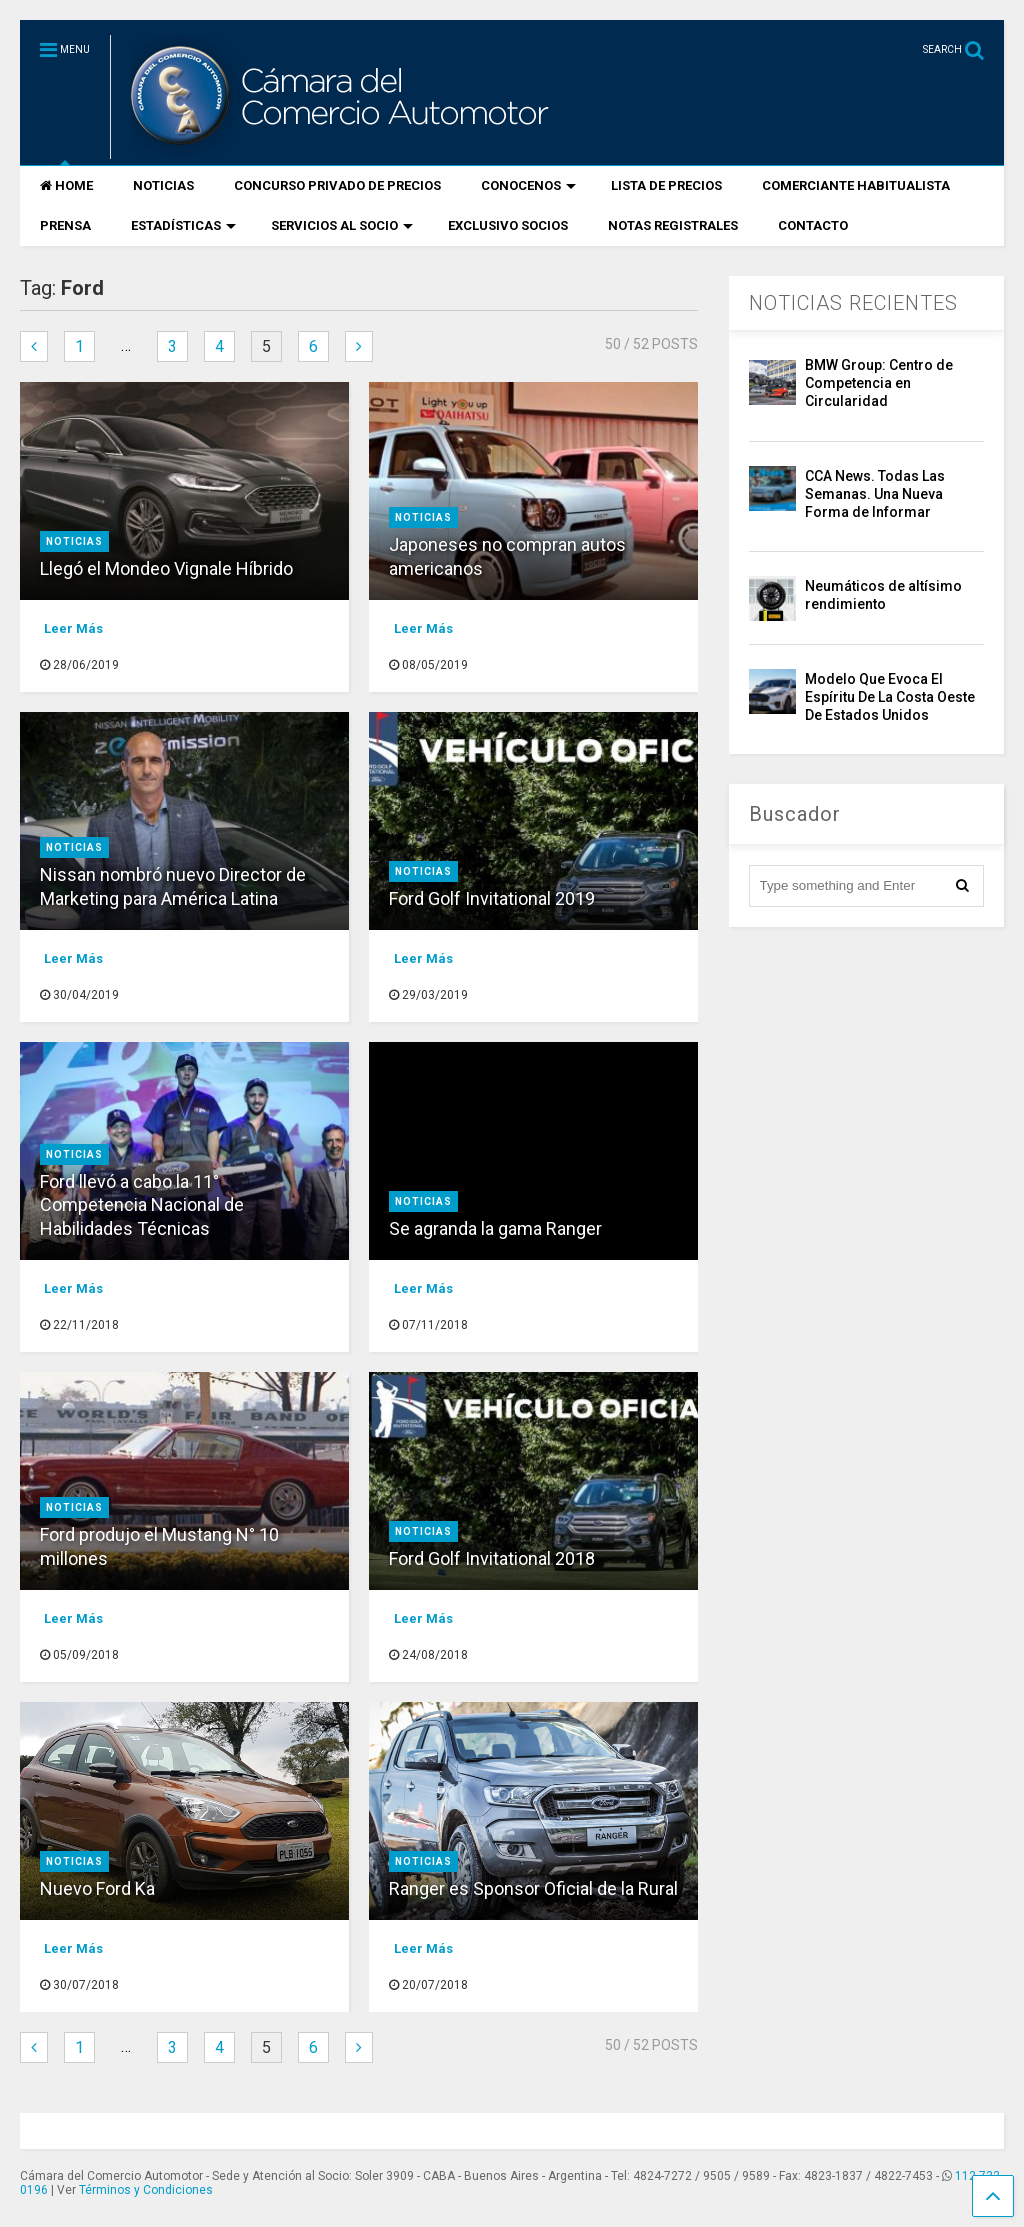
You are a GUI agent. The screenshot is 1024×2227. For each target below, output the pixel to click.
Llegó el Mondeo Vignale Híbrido (166, 568)
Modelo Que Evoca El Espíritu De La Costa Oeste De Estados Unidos (890, 697)
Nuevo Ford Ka (97, 1888)
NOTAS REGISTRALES (673, 225)
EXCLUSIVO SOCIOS (508, 225)
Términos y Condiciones (146, 2190)
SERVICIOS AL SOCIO (342, 225)
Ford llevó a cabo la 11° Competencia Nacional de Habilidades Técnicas (142, 1205)
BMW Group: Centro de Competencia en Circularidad (879, 383)
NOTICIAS (163, 185)
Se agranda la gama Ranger (495, 1228)
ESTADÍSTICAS (183, 225)
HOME (66, 185)
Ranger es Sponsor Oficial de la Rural (533, 1888)
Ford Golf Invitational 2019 (492, 898)
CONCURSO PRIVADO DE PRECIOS (337, 185)
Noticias (74, 541)
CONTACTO (813, 225)
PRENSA (65, 225)
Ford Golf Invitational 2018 (492, 1558)
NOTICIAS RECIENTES (853, 303)
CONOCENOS (528, 185)
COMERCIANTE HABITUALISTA (856, 185)
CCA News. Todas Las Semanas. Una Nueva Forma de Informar (875, 494)
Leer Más (73, 628)
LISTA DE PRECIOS (666, 185)
